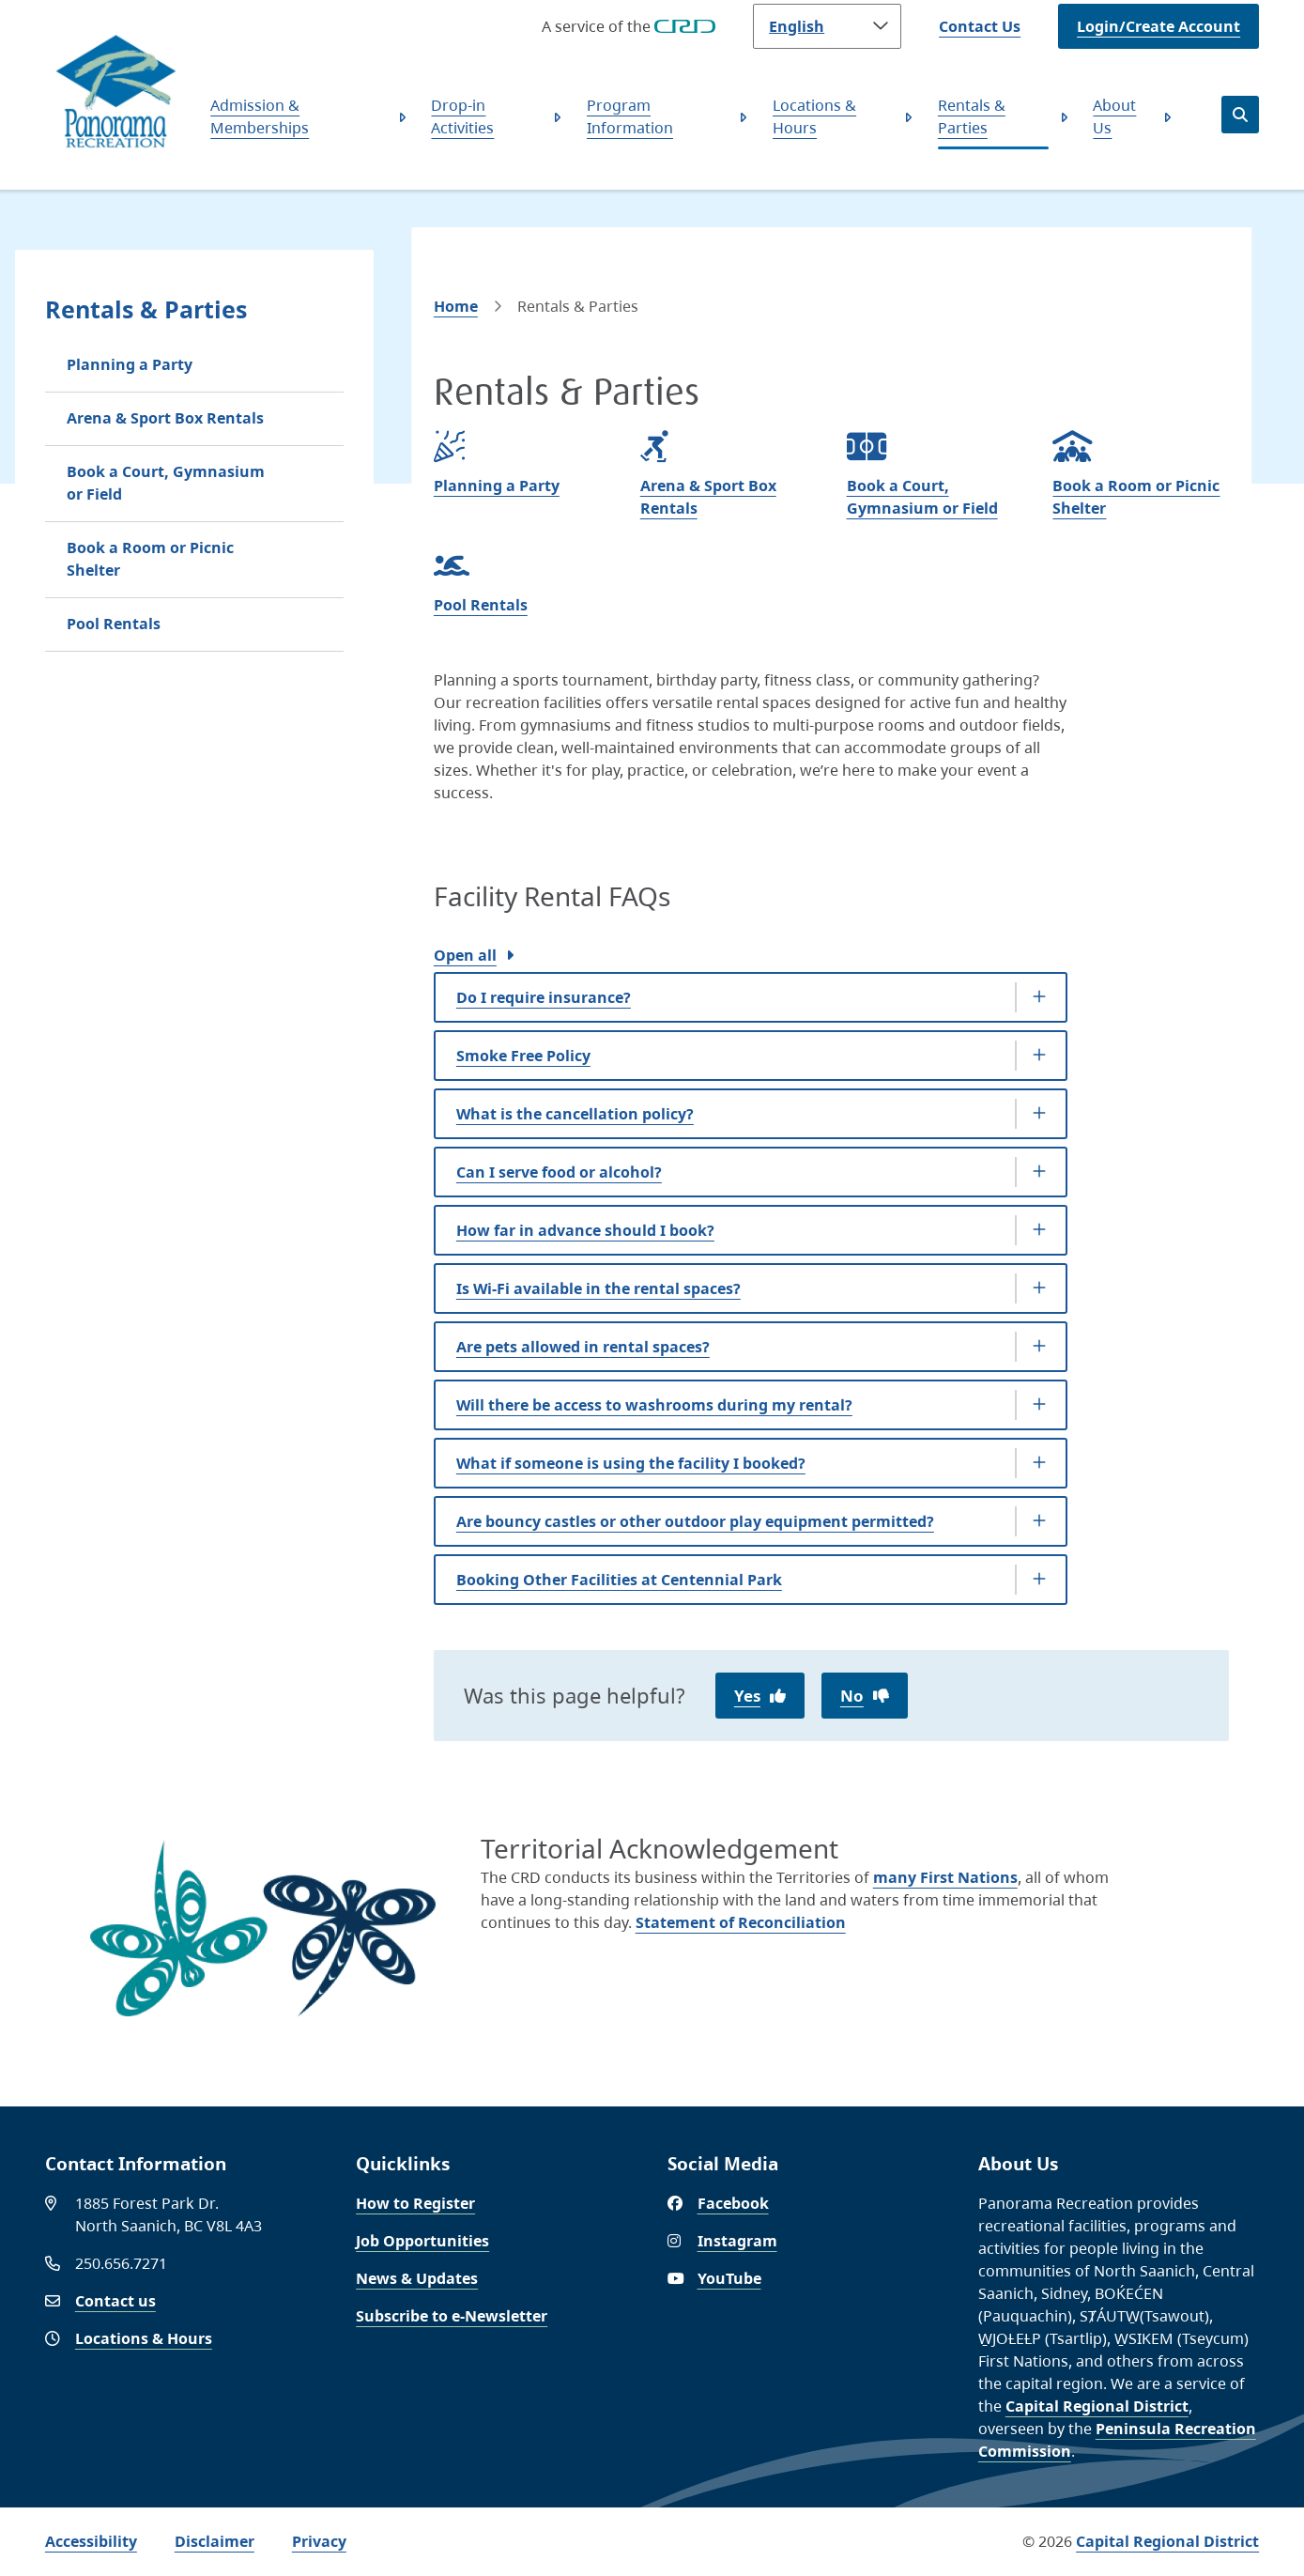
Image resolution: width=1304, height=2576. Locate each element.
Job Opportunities (422, 2240)
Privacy (319, 2541)
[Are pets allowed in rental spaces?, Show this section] (751, 1346)
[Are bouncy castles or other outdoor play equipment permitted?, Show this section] (751, 1521)
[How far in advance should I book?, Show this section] (751, 1230)
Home (456, 306)
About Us (1114, 116)
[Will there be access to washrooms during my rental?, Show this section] (751, 1404)
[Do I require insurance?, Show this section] (751, 997)
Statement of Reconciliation (741, 1922)
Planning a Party (129, 364)
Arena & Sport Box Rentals (165, 418)
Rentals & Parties (971, 116)
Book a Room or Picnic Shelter (150, 558)
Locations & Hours (814, 116)
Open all (465, 955)
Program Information (630, 116)
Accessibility (91, 2541)
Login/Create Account (1158, 26)
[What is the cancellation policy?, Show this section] (751, 1113)
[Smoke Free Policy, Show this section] (751, 1055)
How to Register (415, 2203)
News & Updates (417, 2278)
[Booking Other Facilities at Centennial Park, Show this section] (751, 1579)
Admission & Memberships (259, 116)
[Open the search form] (1240, 114)
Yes (747, 1695)
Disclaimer (214, 2541)
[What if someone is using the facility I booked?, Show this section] (751, 1463)
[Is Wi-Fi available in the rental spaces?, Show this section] (751, 1288)
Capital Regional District (1097, 2406)
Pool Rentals (114, 623)
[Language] (827, 26)
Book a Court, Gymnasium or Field (166, 482)
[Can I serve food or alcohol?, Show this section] (751, 1172)
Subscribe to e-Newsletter (451, 2316)
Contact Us (979, 26)
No (852, 1695)
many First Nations (945, 1877)
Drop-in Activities (462, 116)
